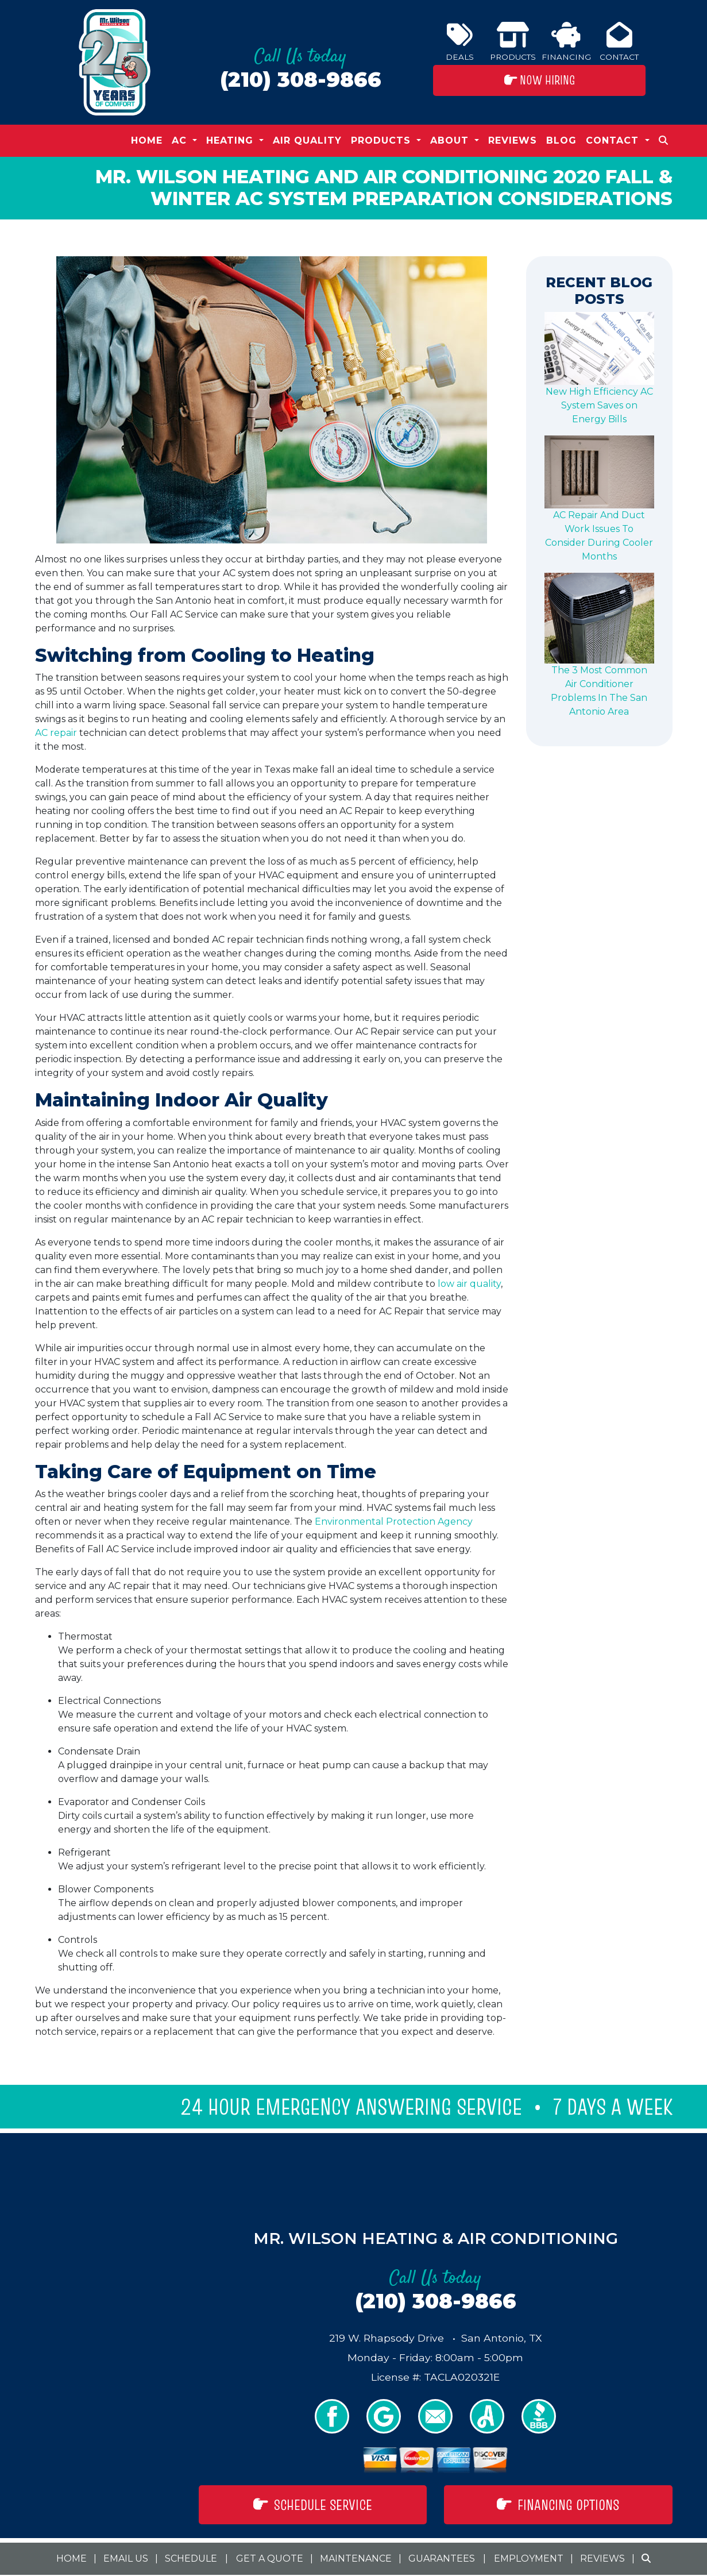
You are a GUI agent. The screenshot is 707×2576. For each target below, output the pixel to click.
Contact (619, 41)
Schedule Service (312, 2504)
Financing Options (558, 2504)
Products (513, 41)
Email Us (125, 2558)
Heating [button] (231, 140)
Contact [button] (614, 140)
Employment (528, 2558)
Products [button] (382, 140)
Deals (460, 41)
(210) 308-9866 (300, 79)
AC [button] (181, 140)
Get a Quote (269, 2558)
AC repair (56, 732)
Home (147, 140)
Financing (566, 41)
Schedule (191, 2558)
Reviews (512, 140)
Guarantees (441, 2558)
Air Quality (307, 140)
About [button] (451, 140)
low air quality (469, 1283)
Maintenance (356, 2558)
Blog (561, 140)
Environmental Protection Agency (394, 1521)
